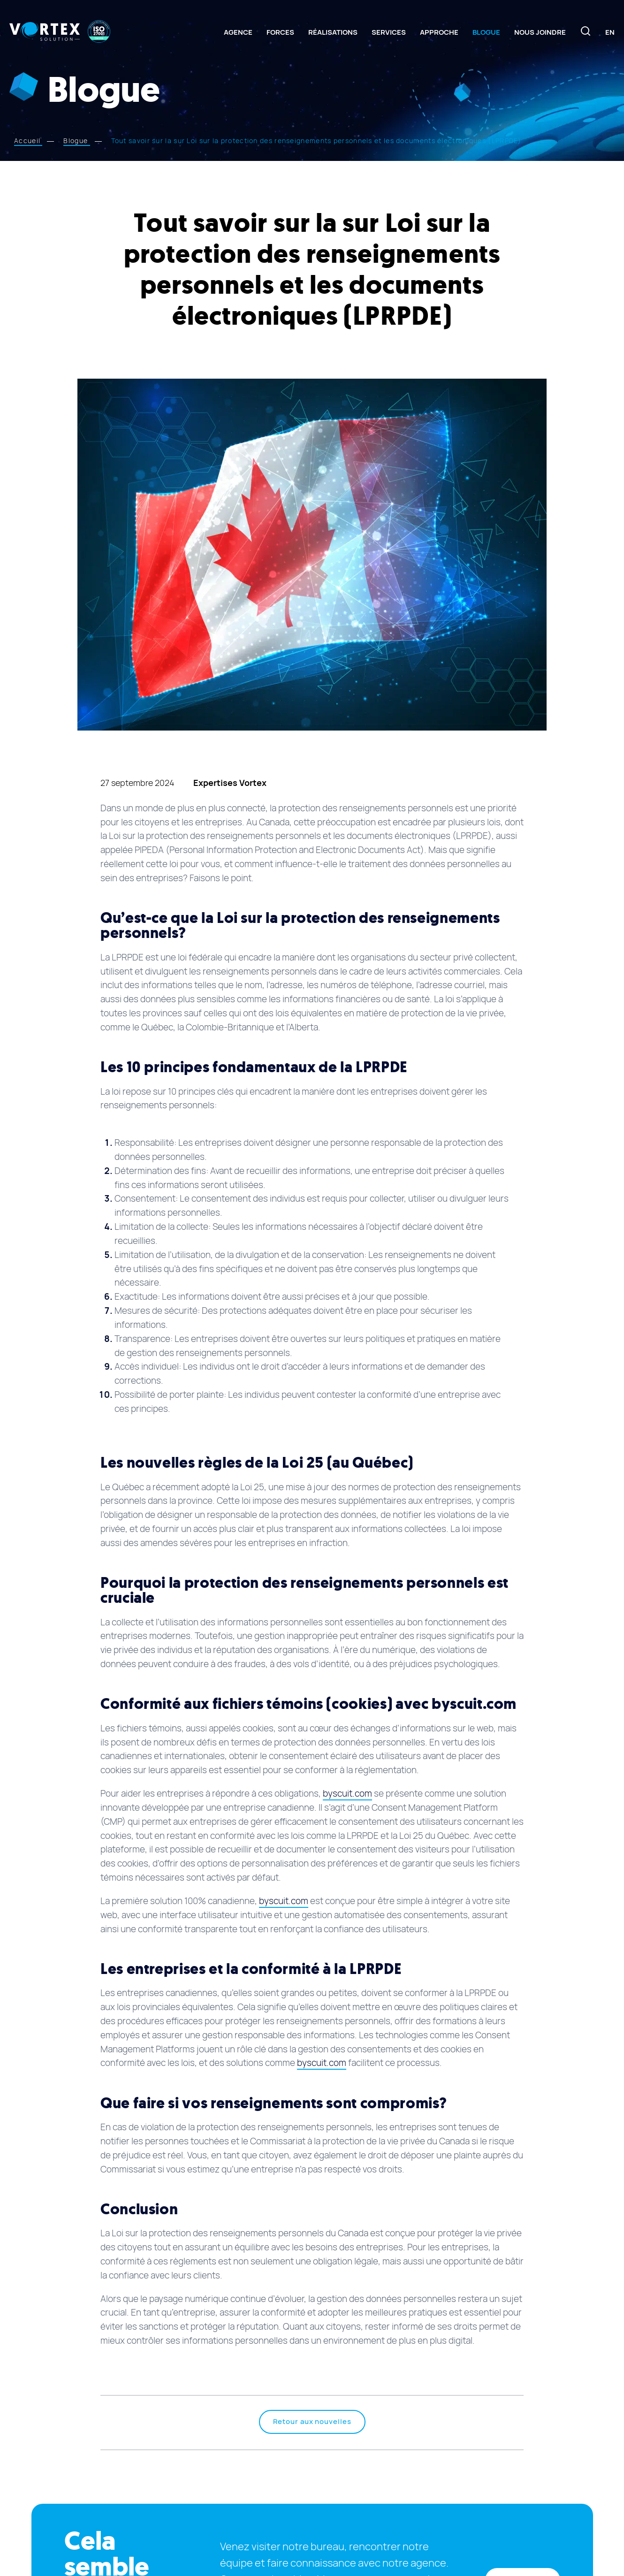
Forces (280, 32)
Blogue (486, 32)
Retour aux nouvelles (312, 2421)
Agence (238, 32)
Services (389, 32)
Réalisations (333, 32)
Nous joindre (540, 32)
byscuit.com (347, 1793)
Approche (439, 32)
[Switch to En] (610, 32)
